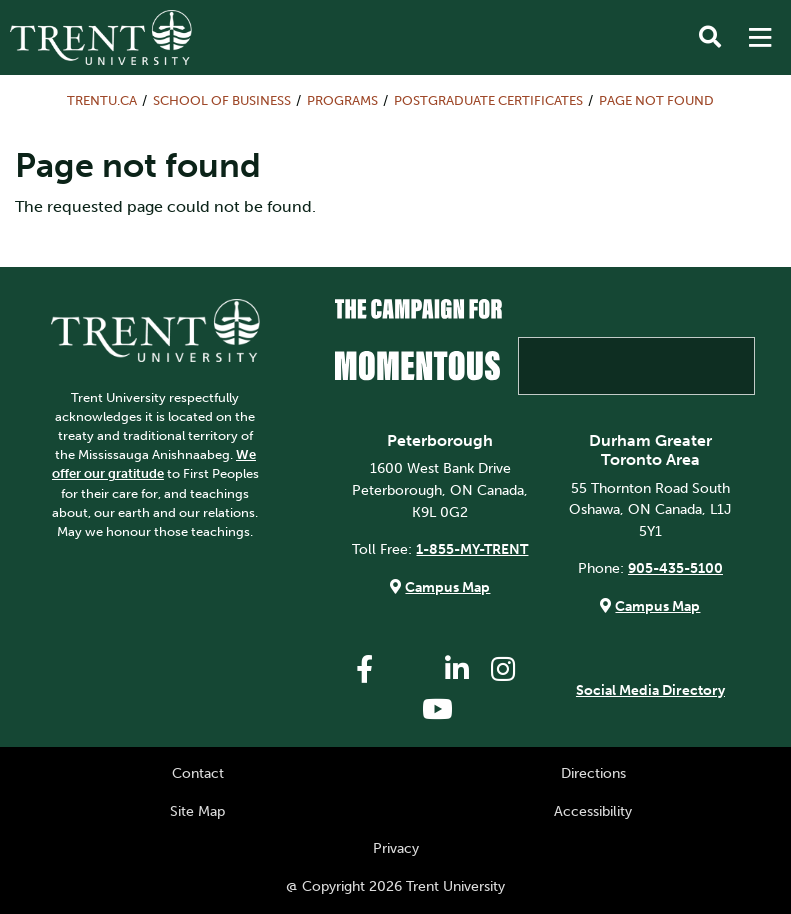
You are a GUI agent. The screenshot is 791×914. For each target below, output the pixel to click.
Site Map (197, 811)
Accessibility (593, 811)
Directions (593, 773)
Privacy (396, 848)
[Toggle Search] (710, 38)
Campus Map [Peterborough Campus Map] (447, 587)
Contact (198, 773)
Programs (342, 100)
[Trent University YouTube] (438, 709)
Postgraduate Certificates (488, 100)
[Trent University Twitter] (411, 669)
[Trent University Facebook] (365, 669)
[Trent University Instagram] (503, 669)
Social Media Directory (650, 690)
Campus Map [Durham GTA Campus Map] (657, 606)
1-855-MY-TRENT (472, 549)
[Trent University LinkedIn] (457, 669)
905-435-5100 (675, 568)
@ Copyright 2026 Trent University (395, 886)
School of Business (222, 100)
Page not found (656, 100)
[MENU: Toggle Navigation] (760, 38)
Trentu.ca (102, 100)
